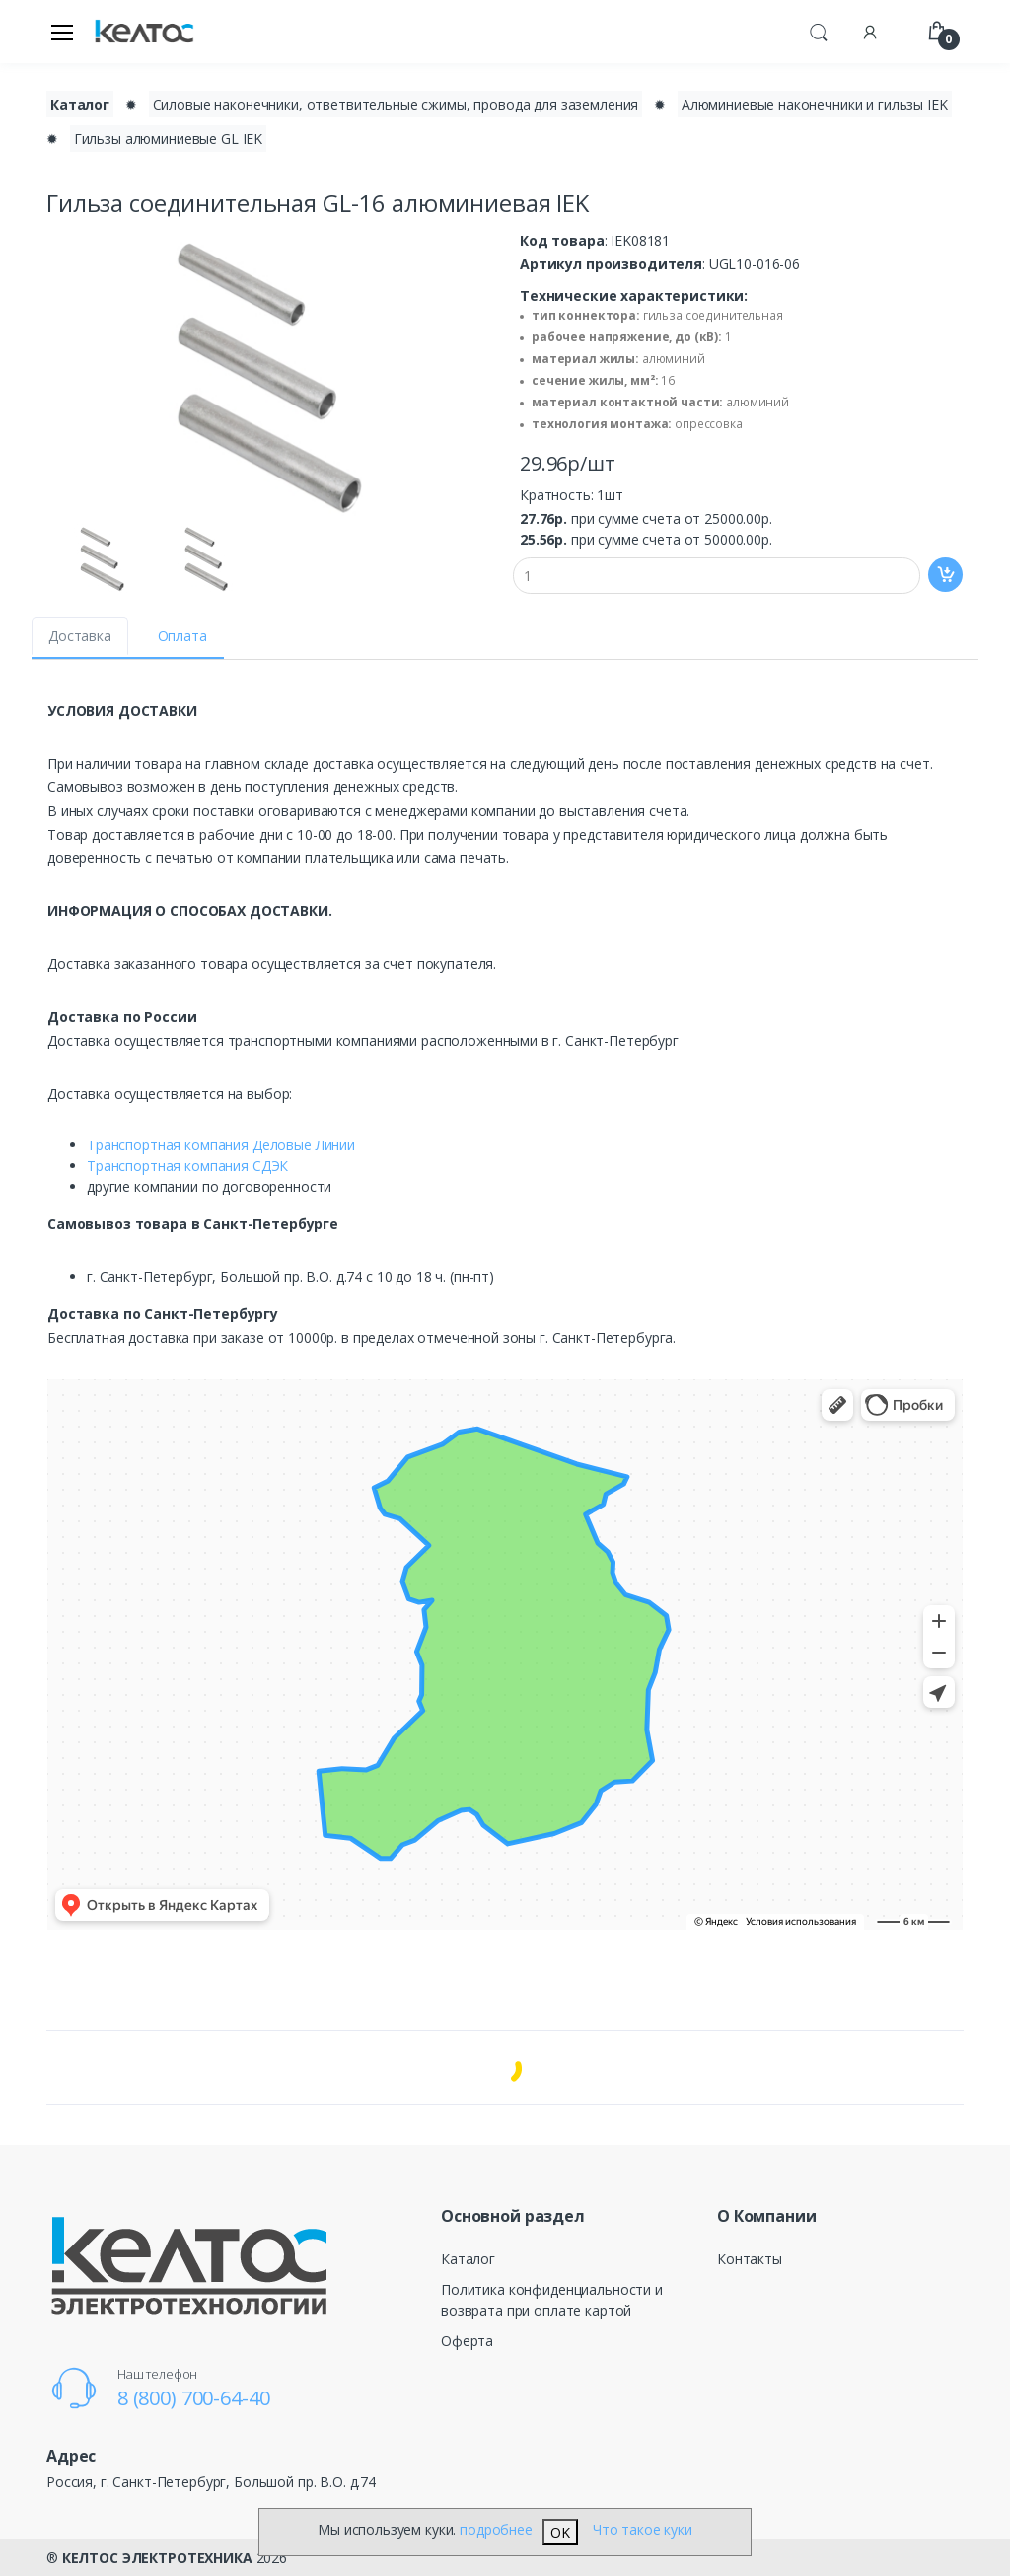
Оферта (467, 2340)
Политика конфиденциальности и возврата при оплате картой (552, 2299)
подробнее (496, 2529)
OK (560, 2532)
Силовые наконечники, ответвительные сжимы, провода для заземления (396, 104)
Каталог (468, 2258)
